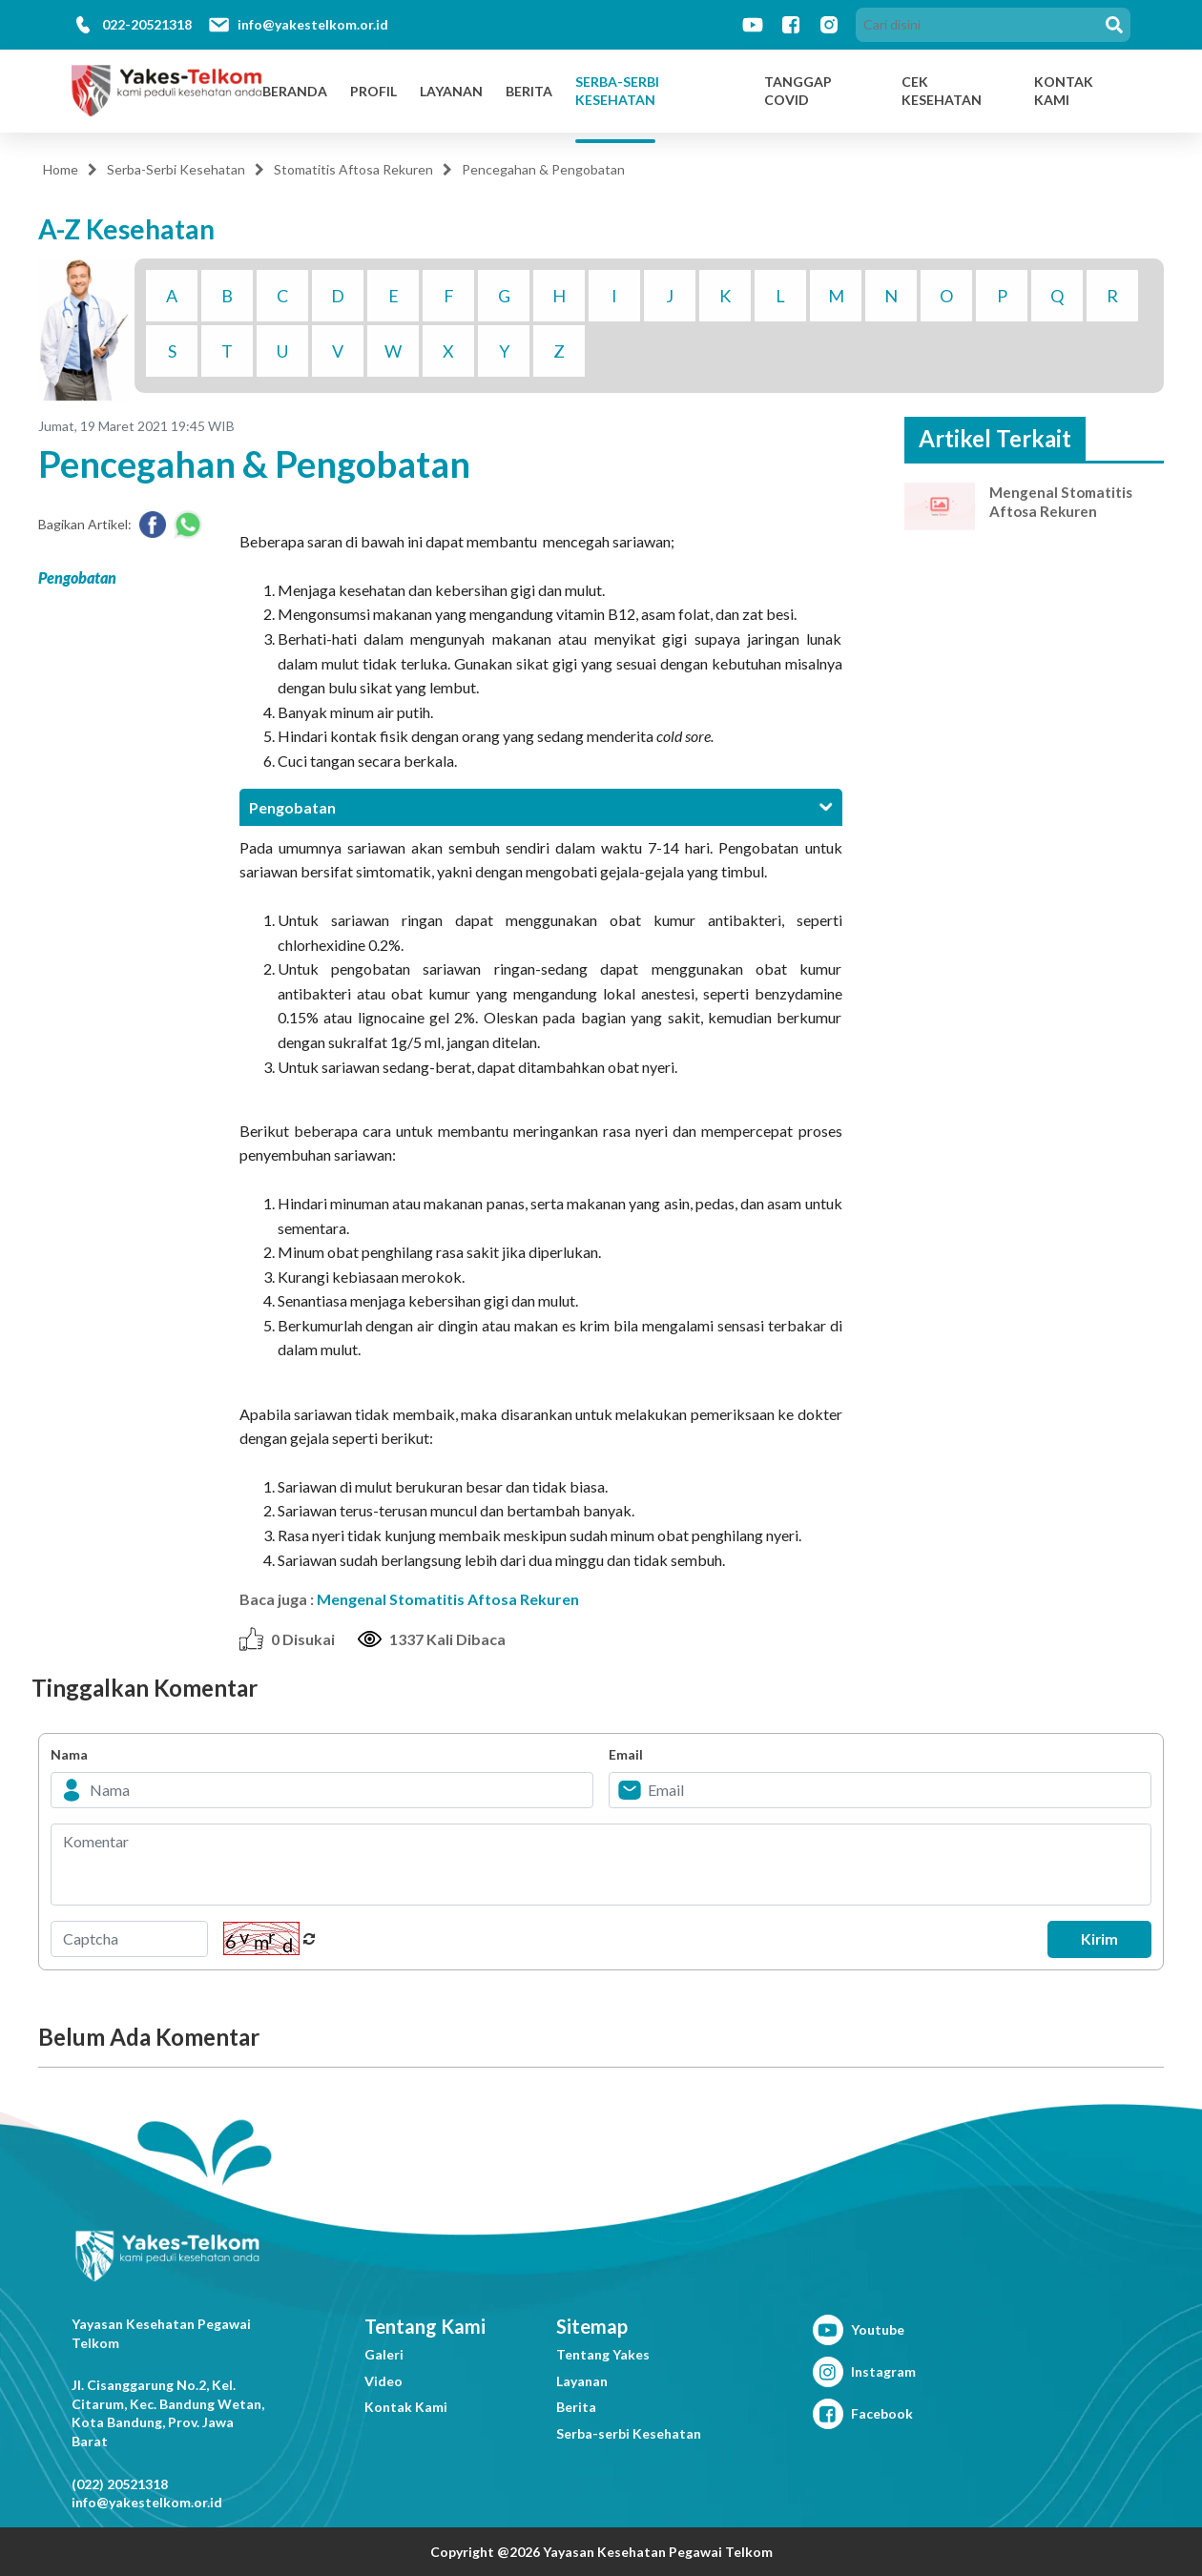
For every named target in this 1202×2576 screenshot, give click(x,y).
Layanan (451, 91)
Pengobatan (77, 577)
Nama (69, 1754)
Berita (529, 91)
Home (60, 169)
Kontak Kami (405, 2407)
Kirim (1092, 1938)
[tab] (540, 807)
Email (626, 1754)
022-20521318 (147, 24)
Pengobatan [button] (541, 807)
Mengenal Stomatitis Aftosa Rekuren (448, 1599)
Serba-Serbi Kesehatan (617, 91)
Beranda (294, 91)
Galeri (384, 2354)
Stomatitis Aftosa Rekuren (353, 169)
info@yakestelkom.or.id (313, 24)
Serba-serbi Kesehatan (628, 2433)
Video (383, 2381)
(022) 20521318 (120, 2484)
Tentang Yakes (603, 2354)
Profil (373, 91)
